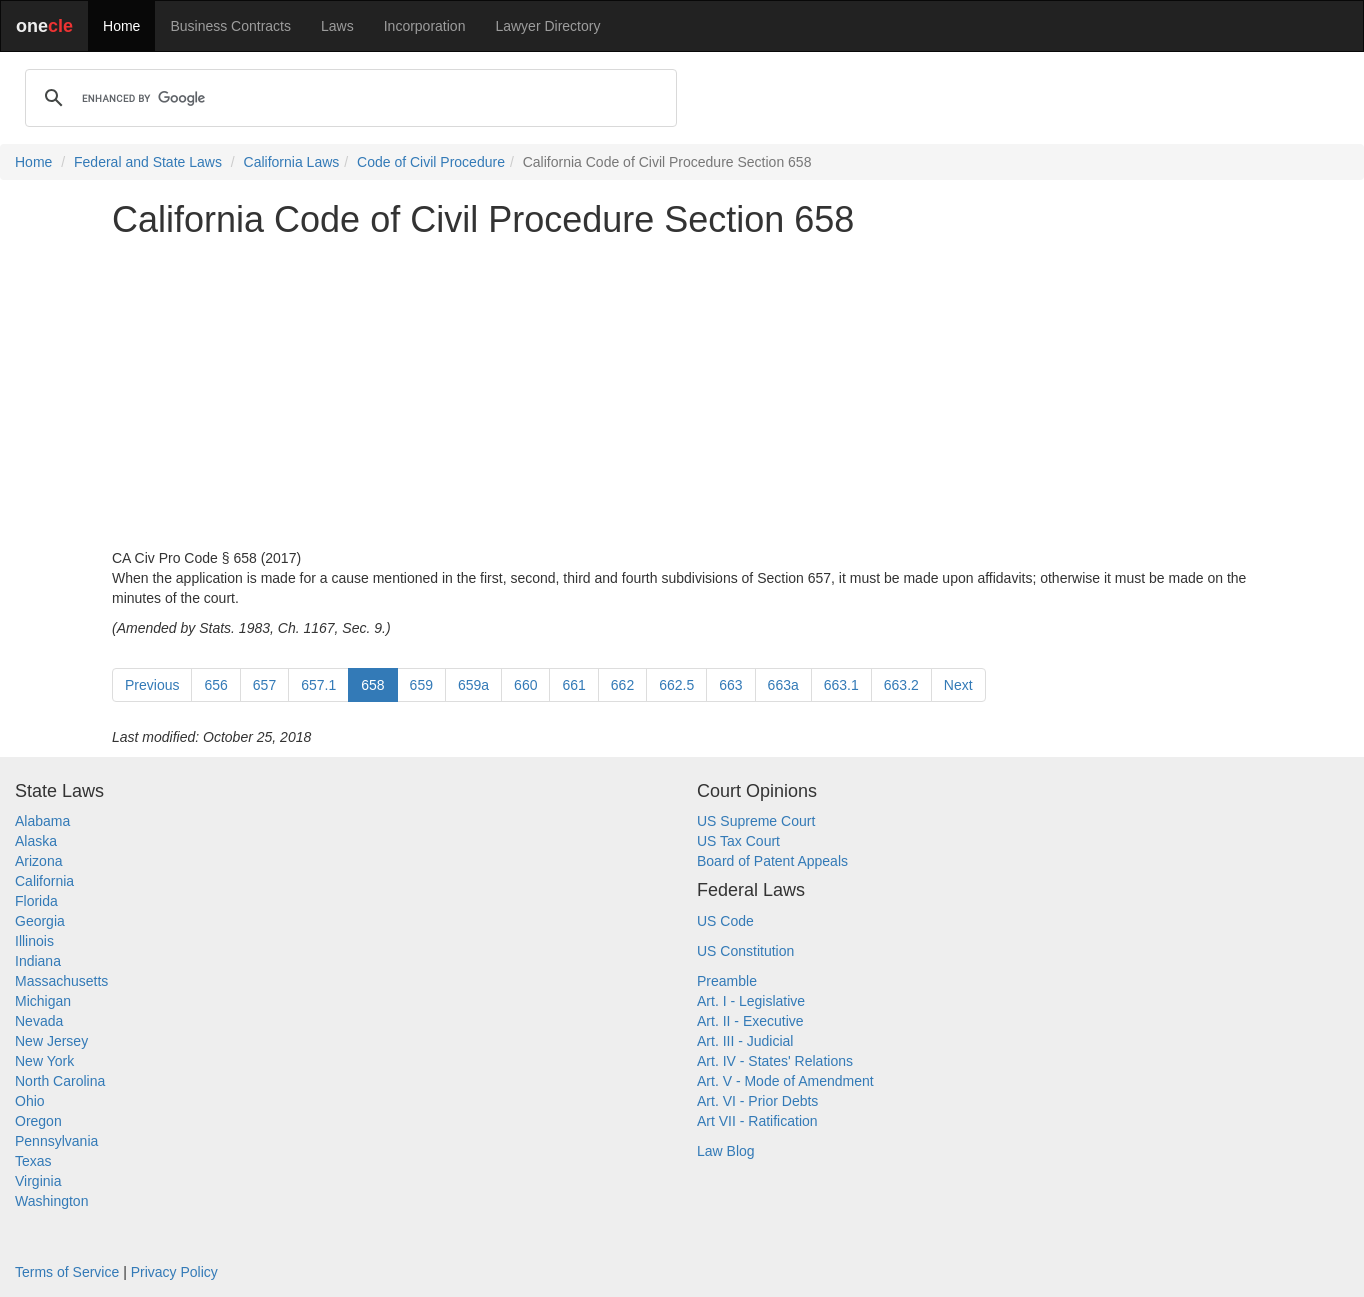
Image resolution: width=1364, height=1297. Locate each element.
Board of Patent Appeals (772, 861)
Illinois (34, 941)
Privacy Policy (174, 1272)
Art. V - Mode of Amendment (785, 1081)
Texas (33, 1161)
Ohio (30, 1101)
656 (215, 685)
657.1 (318, 685)
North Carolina (60, 1081)
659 (421, 685)
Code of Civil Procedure (431, 162)
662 (622, 685)
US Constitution (745, 951)
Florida (36, 901)
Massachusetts (61, 981)
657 (264, 685)
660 (525, 685)
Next (958, 685)
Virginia (38, 1181)
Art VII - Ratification (757, 1121)
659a (473, 685)
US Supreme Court (756, 821)
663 (730, 685)
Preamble (727, 981)
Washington (51, 1201)
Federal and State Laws (148, 162)
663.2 (901, 685)
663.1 (841, 685)
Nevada (39, 1021)
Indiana (38, 961)
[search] (348, 98)
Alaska (36, 841)
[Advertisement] (682, 394)
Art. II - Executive (750, 1021)
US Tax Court (738, 841)
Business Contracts (230, 26)
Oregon (38, 1121)
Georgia (40, 921)
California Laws (292, 162)
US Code (725, 921)
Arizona (38, 861)
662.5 (676, 685)
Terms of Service (67, 1272)
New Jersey (51, 1041)
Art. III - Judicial (745, 1041)
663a (783, 685)
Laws (337, 26)
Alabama (42, 821)
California (44, 881)
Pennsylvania (56, 1141)
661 (573, 685)
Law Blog (726, 1151)
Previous (152, 685)
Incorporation (425, 26)
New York (44, 1061)
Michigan (43, 1001)
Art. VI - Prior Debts (757, 1101)
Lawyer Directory (547, 26)
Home (121, 26)
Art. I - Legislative (751, 1001)
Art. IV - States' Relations (775, 1061)
